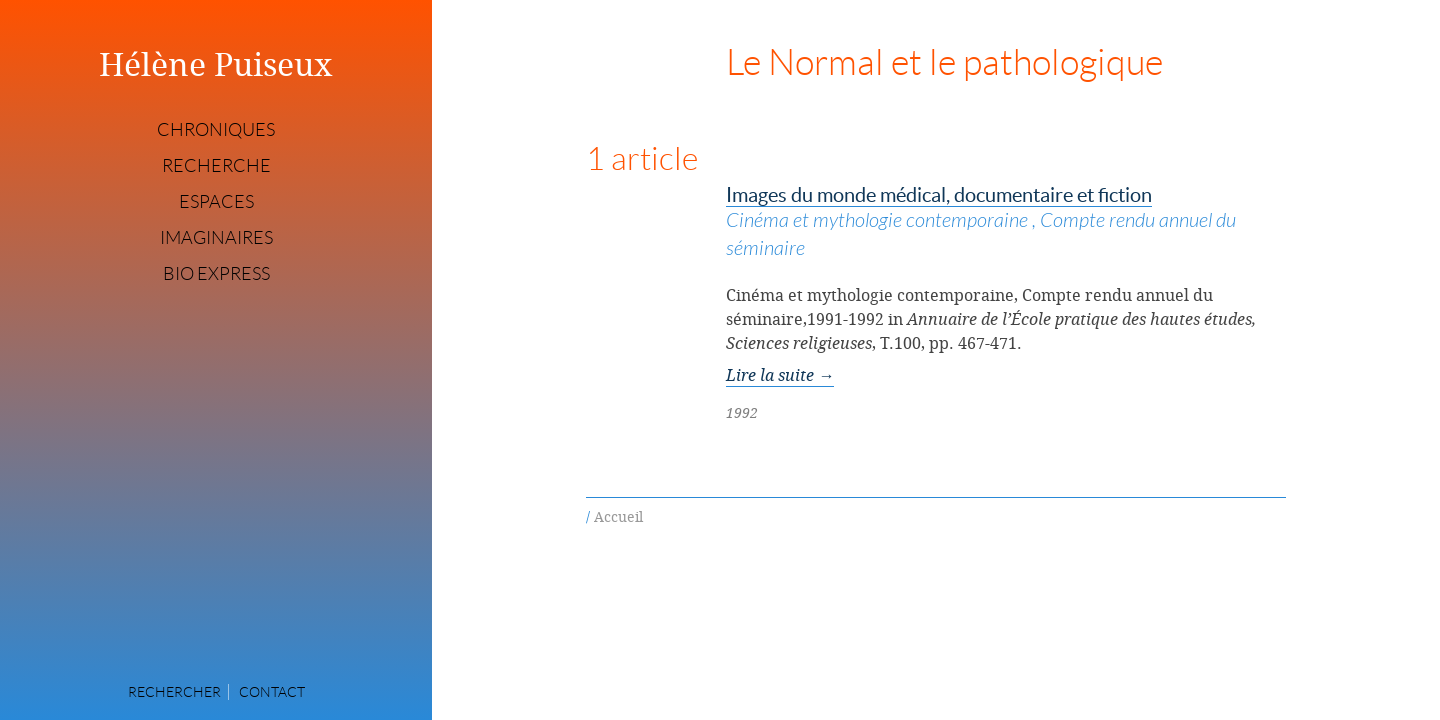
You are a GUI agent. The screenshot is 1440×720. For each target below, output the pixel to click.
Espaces (216, 202)
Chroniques (216, 130)
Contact (272, 692)
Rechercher (174, 692)
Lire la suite (780, 375)
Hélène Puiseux (216, 64)
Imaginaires (216, 238)
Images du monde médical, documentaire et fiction (1006, 223)
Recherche (216, 166)
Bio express (216, 274)
